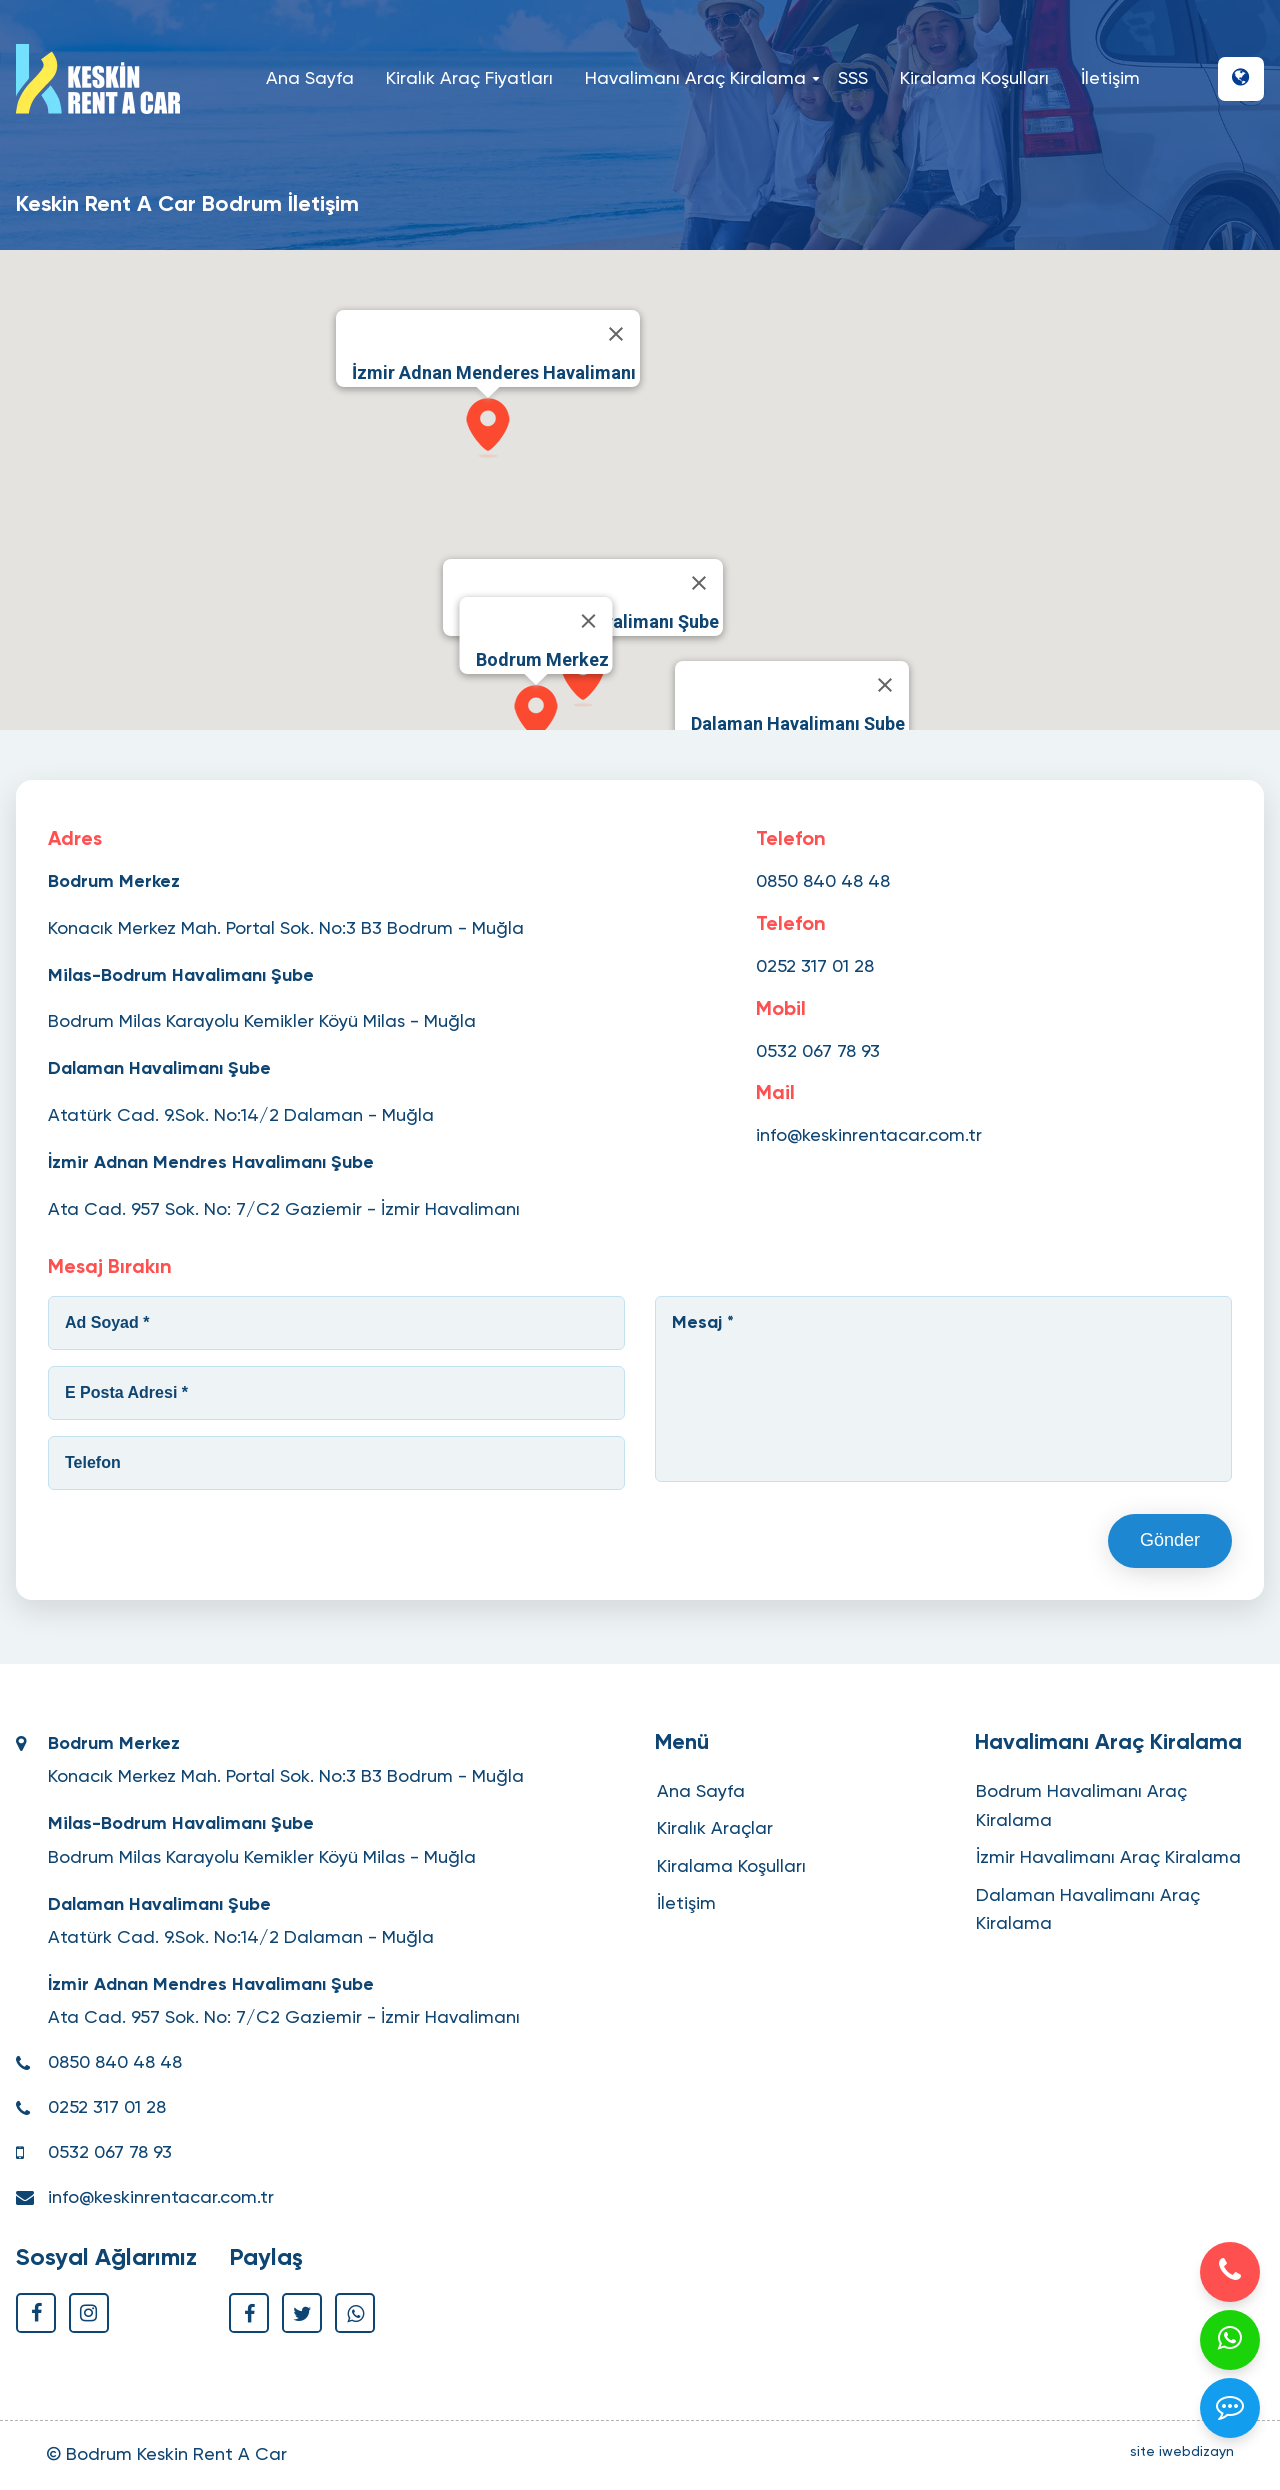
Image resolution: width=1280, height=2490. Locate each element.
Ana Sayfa (310, 79)
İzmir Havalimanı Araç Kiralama (1108, 1858)
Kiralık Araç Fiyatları (469, 79)
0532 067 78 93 (818, 1052)
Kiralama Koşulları (974, 79)
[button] (1241, 79)
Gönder (1170, 1540)
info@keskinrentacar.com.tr (869, 1136)
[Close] (589, 621)
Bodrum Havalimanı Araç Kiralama (1081, 1806)
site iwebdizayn (1182, 2452)
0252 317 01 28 (815, 967)
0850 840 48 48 (823, 882)
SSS (853, 79)
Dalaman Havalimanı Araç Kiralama (1088, 1910)
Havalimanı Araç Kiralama (699, 79)
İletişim (1110, 79)
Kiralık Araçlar (715, 1829)
